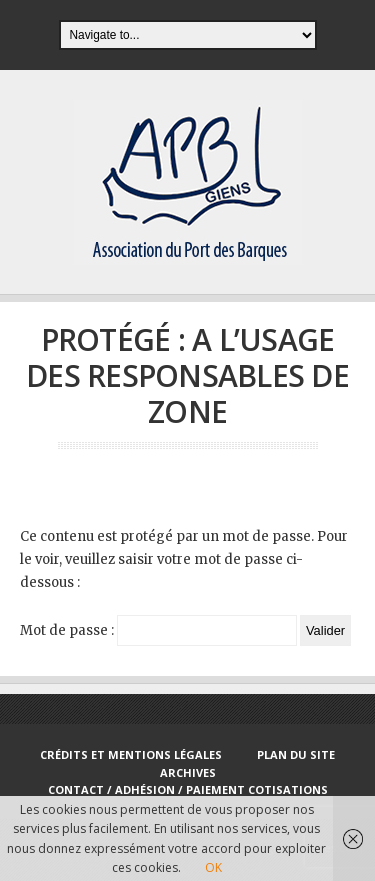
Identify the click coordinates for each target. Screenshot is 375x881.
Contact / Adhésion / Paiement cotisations (188, 789)
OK (213, 867)
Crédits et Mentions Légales (131, 754)
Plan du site (296, 754)
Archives (188, 772)
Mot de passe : (158, 630)
